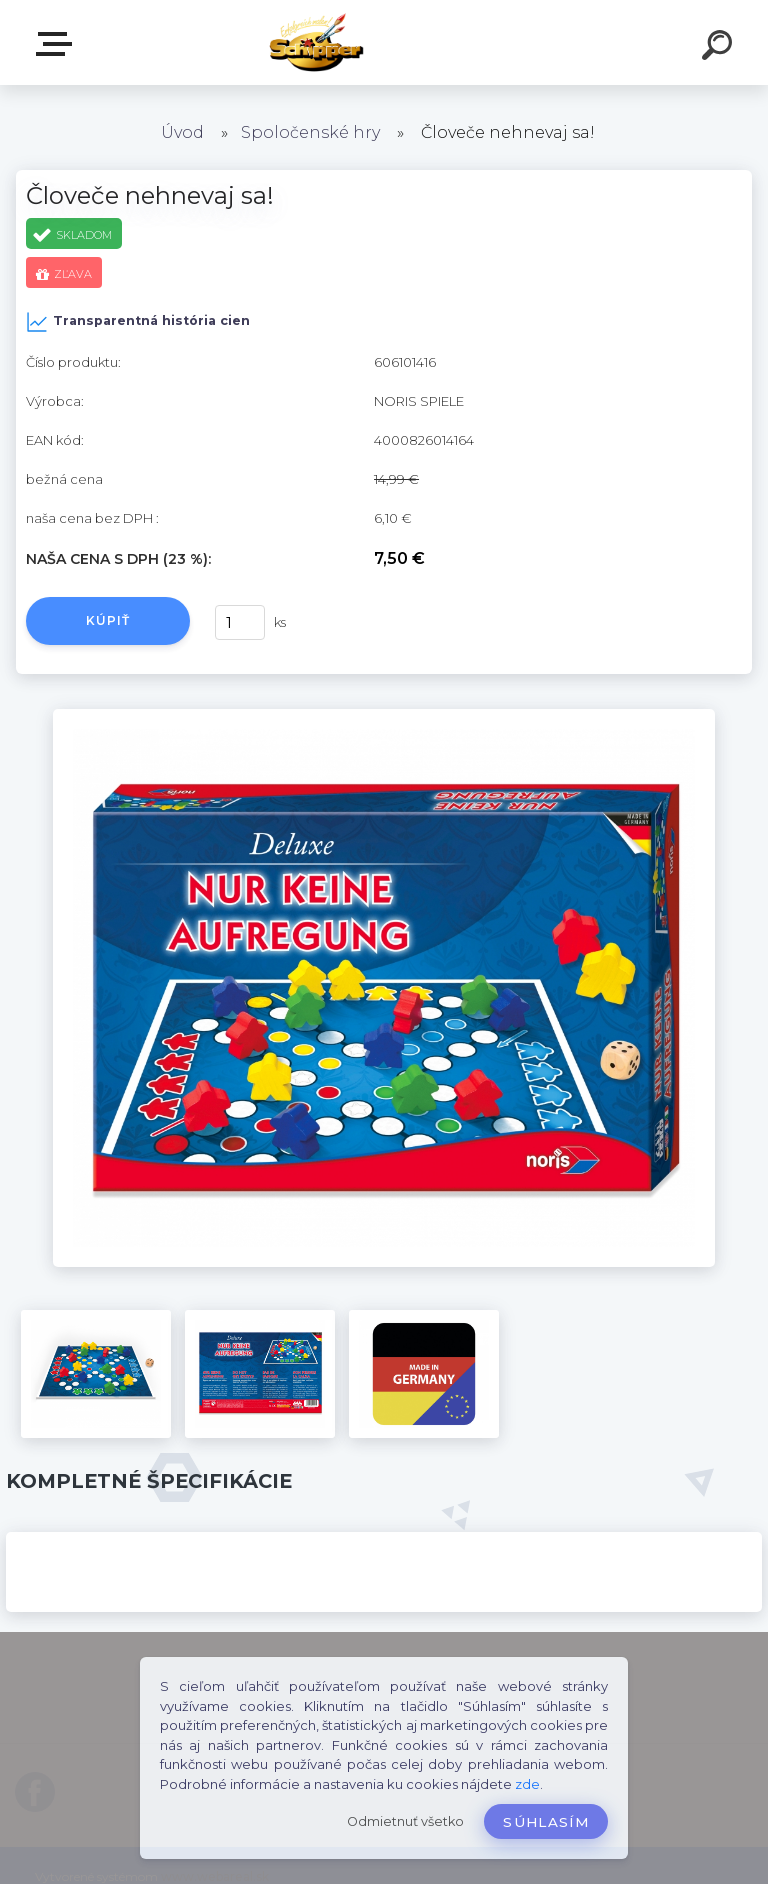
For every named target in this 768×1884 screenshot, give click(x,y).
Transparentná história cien (138, 322)
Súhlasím (546, 1822)
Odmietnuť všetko (405, 1821)
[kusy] (240, 622)
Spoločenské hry (312, 132)
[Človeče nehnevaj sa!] (384, 716)
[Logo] (354, 42)
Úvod (182, 132)
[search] (720, 48)
